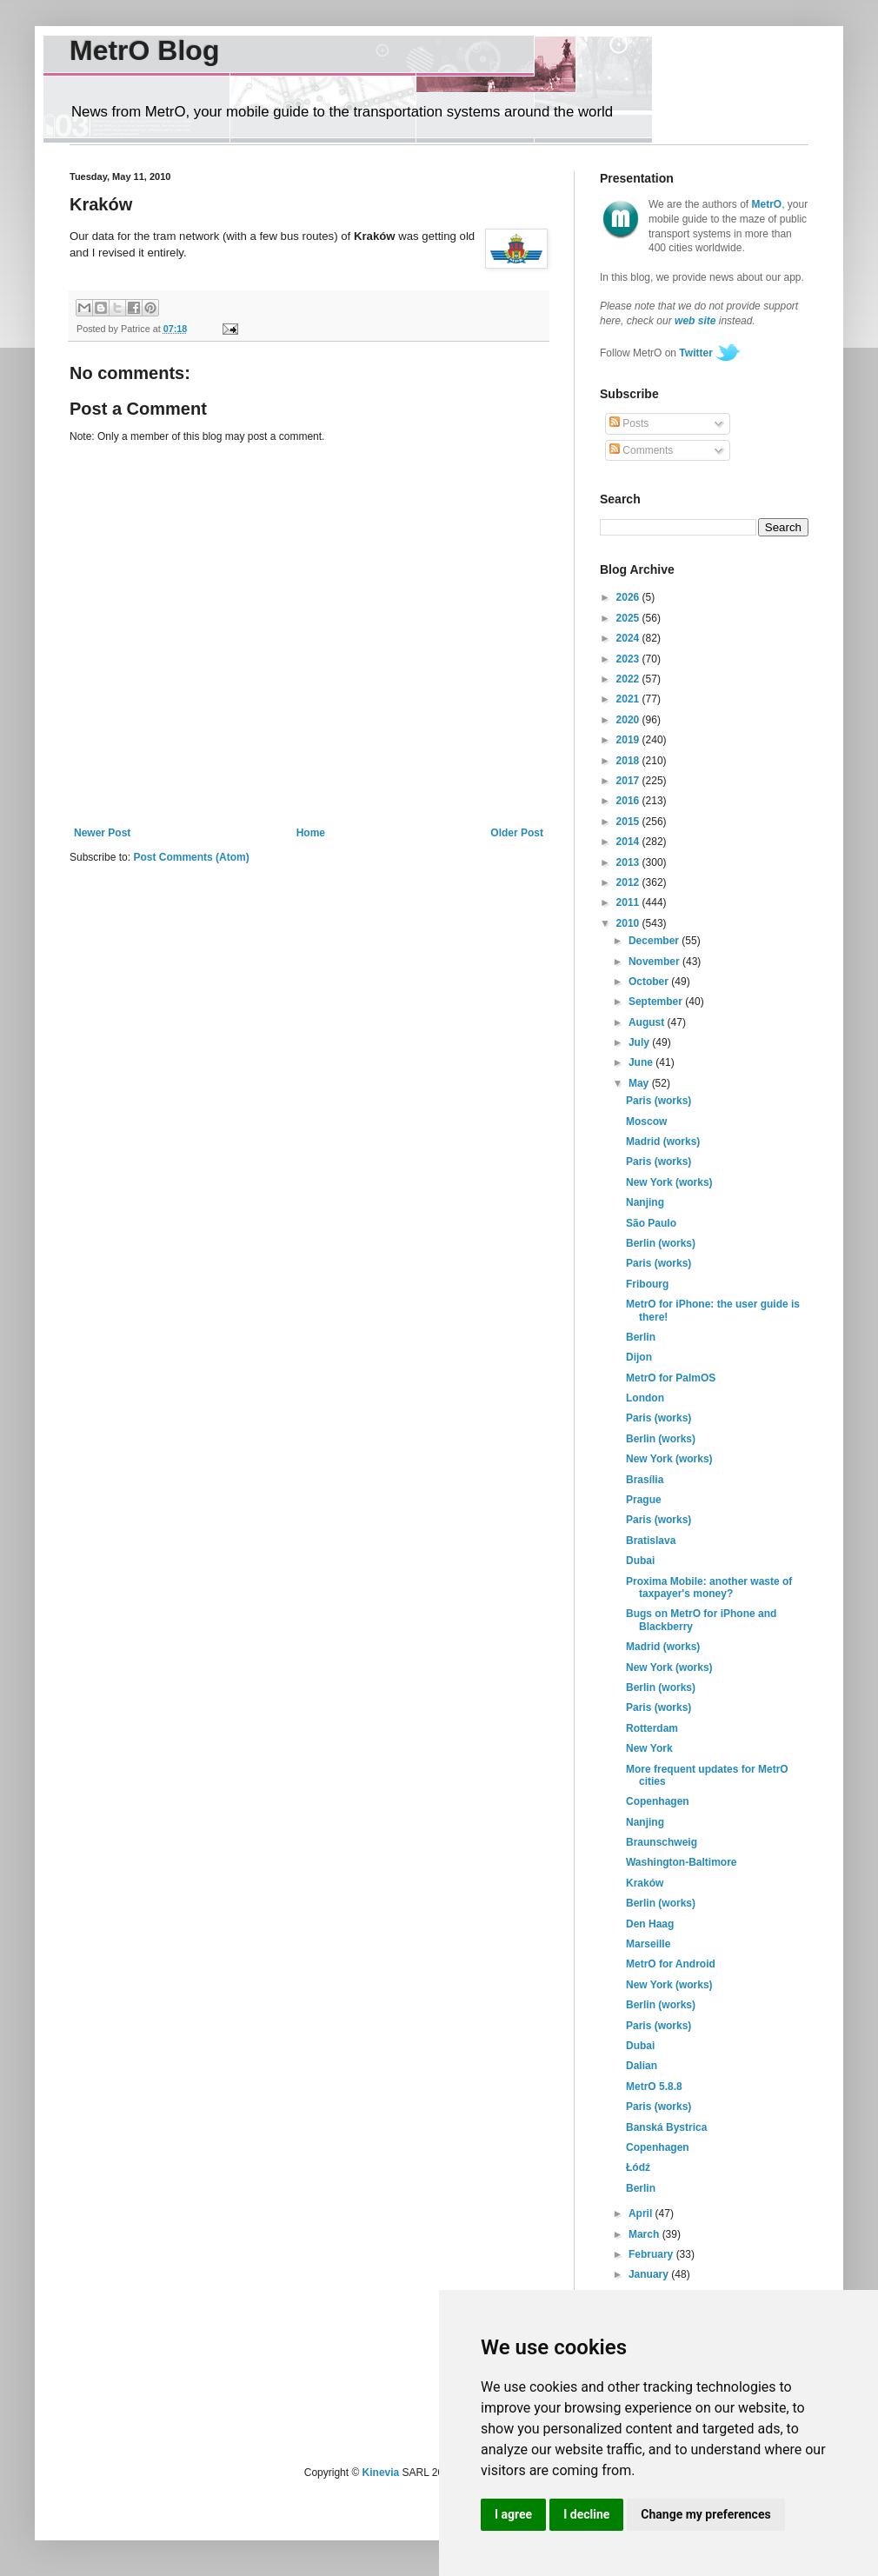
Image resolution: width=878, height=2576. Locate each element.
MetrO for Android (670, 1964)
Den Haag (650, 1924)
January (650, 2274)
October (650, 981)
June (642, 1062)
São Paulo (651, 1223)
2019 (629, 740)
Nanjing (645, 1202)
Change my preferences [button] (705, 2514)
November (655, 961)
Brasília (644, 1480)
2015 (629, 821)
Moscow (646, 1121)
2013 (629, 862)
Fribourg (647, 1284)
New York (649, 1748)
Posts (629, 423)
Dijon (639, 1357)
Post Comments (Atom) (191, 857)
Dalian (641, 2066)
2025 (629, 618)
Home (310, 833)
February (652, 2254)
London (645, 1398)
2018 (629, 761)
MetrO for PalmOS (670, 1378)
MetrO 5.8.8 (654, 2086)
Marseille (648, 1944)
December (655, 941)
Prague (644, 1500)
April (642, 2213)
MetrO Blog (144, 50)
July (640, 1042)
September (657, 1001)
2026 (629, 597)
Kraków (644, 1883)
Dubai (640, 1560)
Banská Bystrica (666, 2127)
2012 (629, 882)
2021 (629, 699)
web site (695, 321)
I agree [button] (513, 2514)
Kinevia (381, 2472)
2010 (629, 923)
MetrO (767, 204)
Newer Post (102, 833)
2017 (629, 781)
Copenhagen (657, 1801)
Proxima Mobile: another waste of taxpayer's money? (709, 1587)
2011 (629, 902)
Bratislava (650, 1540)
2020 (629, 720)
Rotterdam (652, 1728)
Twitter (695, 353)
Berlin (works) (660, 1243)
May (640, 1083)
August (648, 1022)
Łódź (638, 2167)
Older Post (516, 833)
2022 (629, 679)
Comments (641, 450)
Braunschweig (661, 1842)
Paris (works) (658, 1101)
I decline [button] (586, 2514)
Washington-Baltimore (681, 1862)
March (645, 2234)
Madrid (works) (663, 1141)
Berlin (640, 1337)
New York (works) (669, 1182)
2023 (629, 659)
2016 (629, 801)
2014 (629, 841)
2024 (629, 638)
